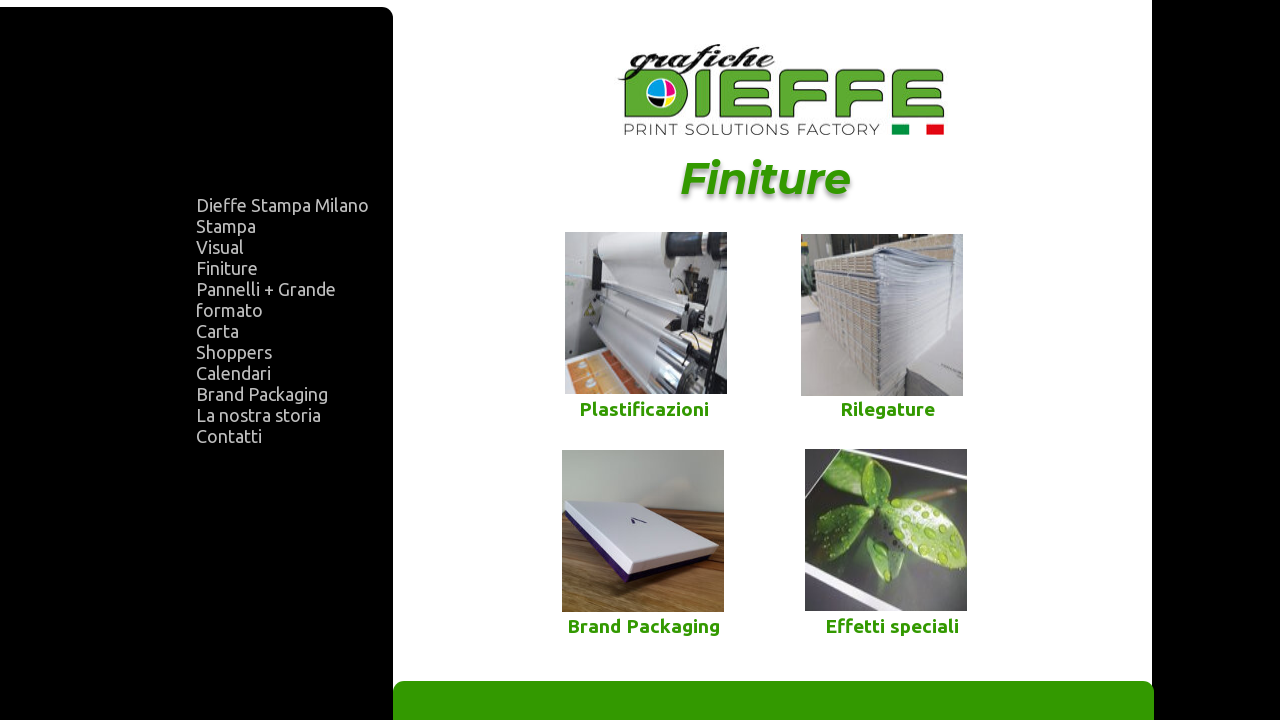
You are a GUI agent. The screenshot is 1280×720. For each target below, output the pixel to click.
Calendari (233, 373)
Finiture (227, 268)
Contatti (229, 436)
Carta (217, 331)
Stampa (226, 226)
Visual (220, 247)
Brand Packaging (262, 394)
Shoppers (234, 352)
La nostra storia (258, 415)
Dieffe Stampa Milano (282, 205)
